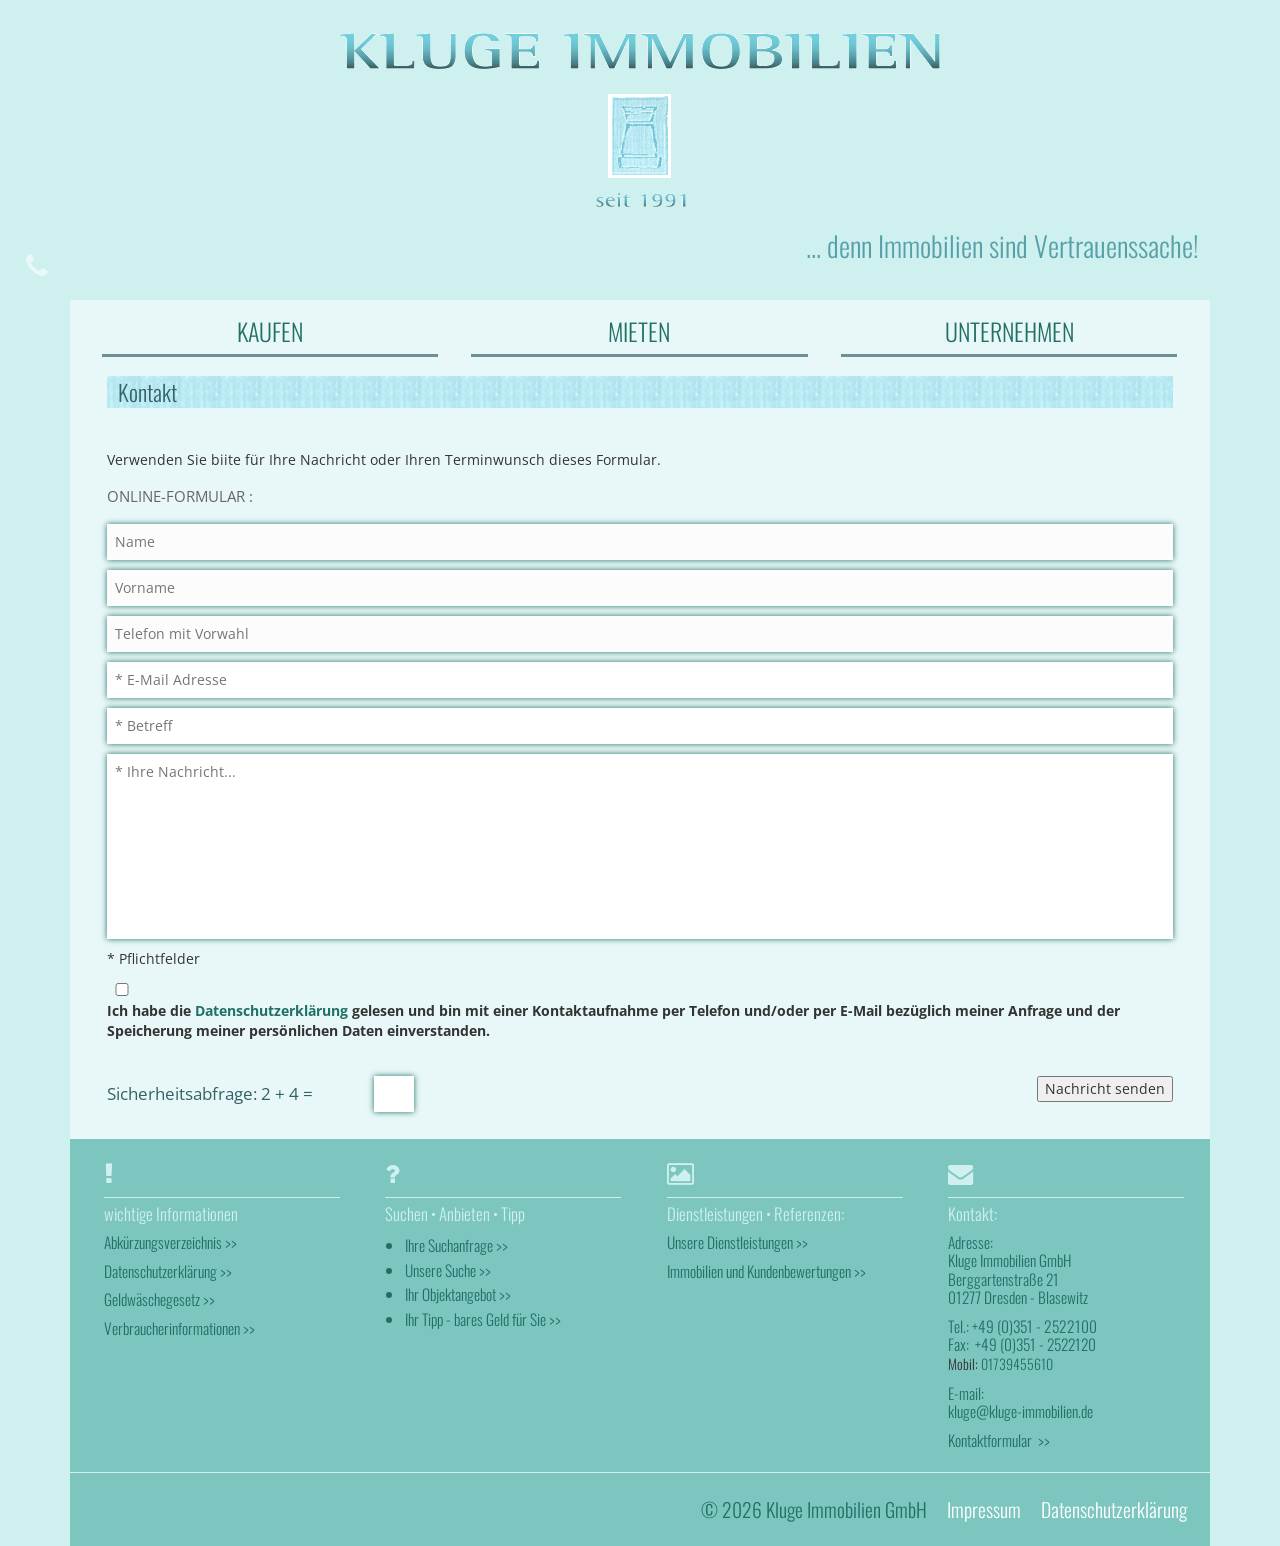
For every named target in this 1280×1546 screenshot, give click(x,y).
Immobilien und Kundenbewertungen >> (766, 1270)
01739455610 (1017, 1362)
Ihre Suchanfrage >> (456, 1245)
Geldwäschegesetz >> (159, 1298)
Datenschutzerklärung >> (168, 1270)
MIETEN (639, 331)
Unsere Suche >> (448, 1269)
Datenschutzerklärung (271, 1009)
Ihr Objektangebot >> (458, 1294)
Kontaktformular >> (999, 1439)
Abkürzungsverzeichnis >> (170, 1242)
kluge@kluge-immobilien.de (1020, 1411)
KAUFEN (270, 331)
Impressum (984, 1508)
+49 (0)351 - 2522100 (1033, 1325)
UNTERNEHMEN (1009, 331)
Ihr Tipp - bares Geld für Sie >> (483, 1318)
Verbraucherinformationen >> (179, 1327)
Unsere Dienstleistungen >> (737, 1242)
